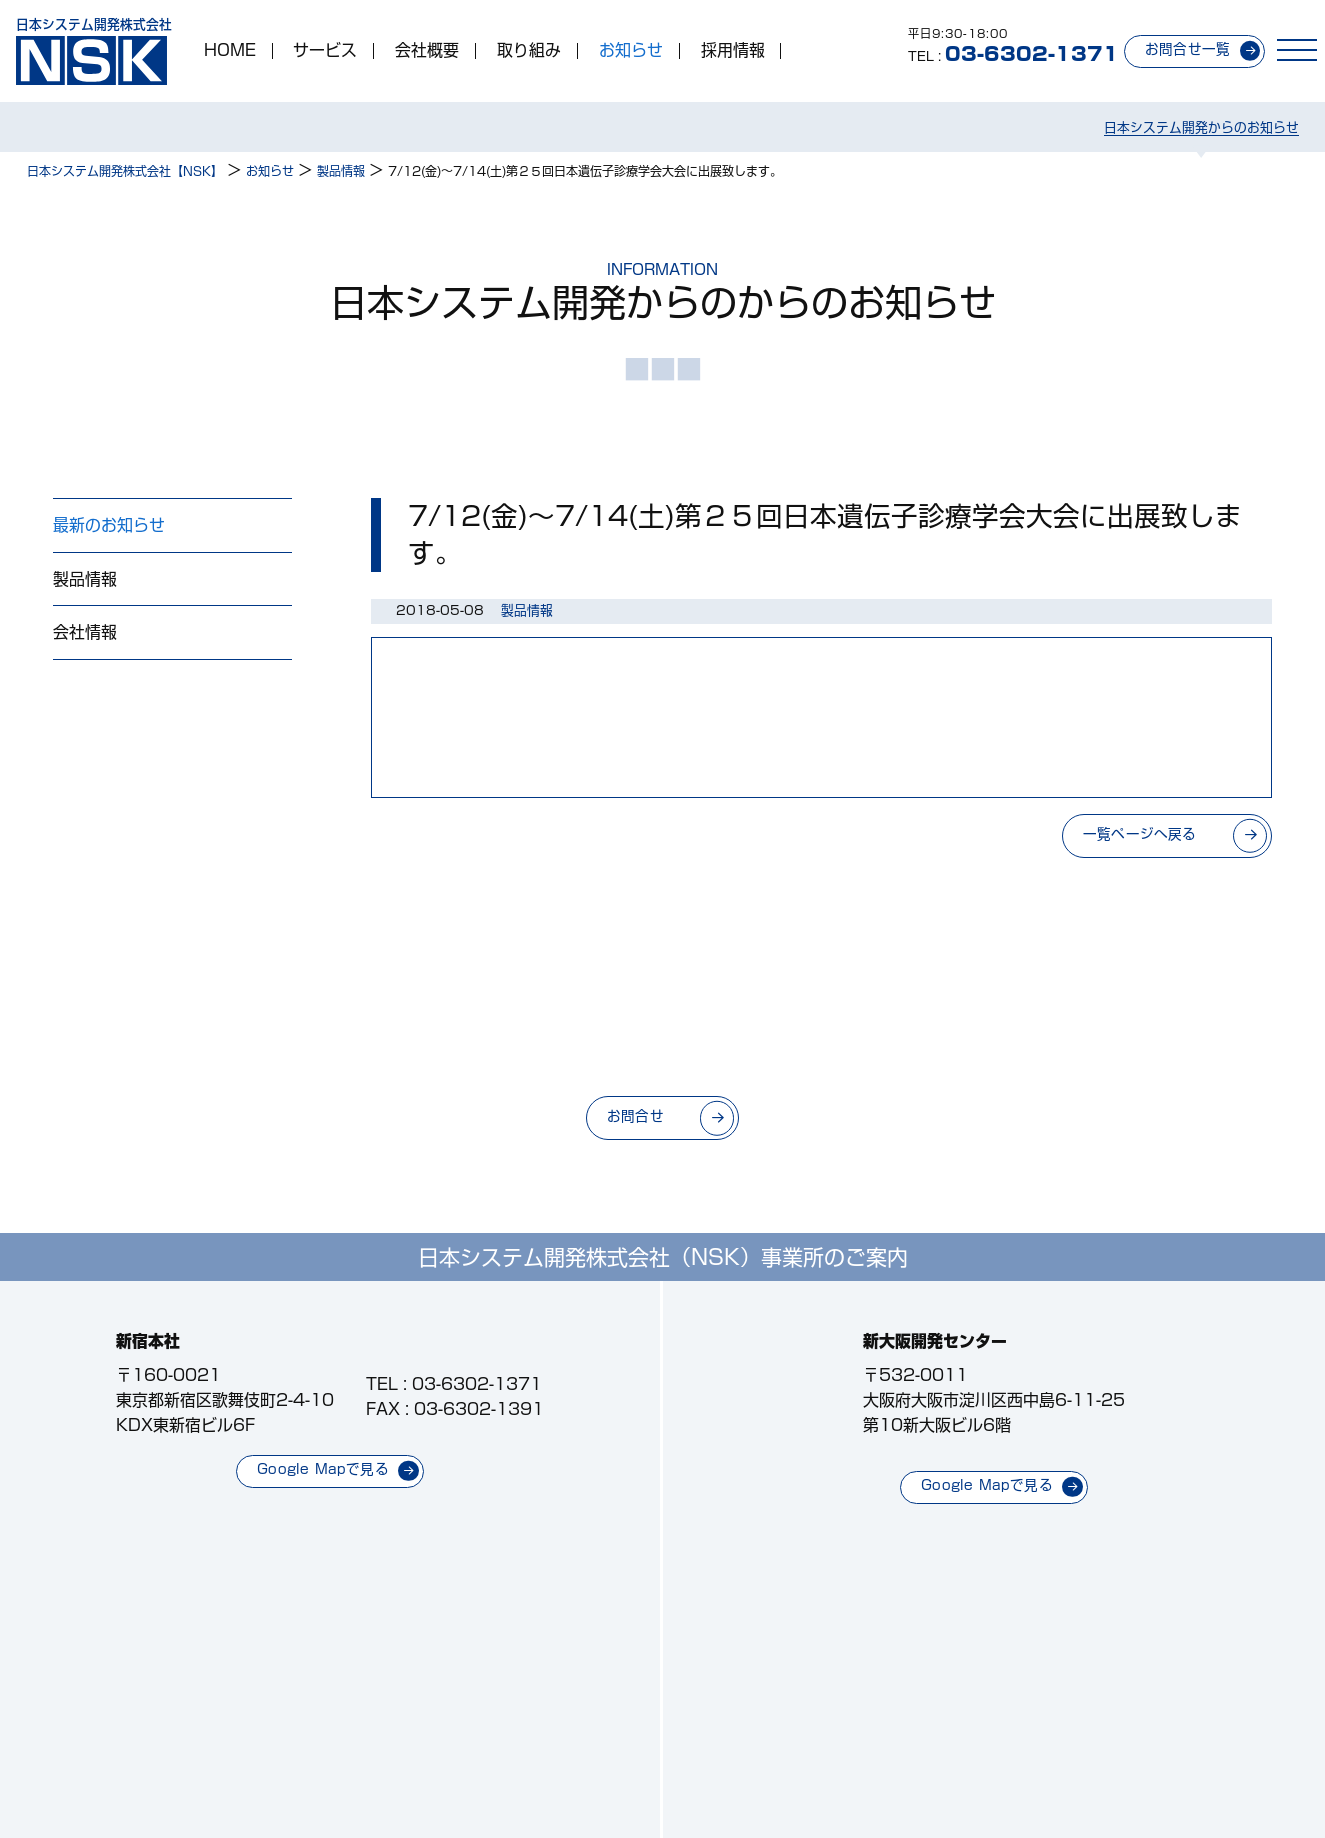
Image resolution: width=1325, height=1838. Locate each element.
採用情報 (733, 50)
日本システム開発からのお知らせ (1201, 127)
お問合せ (635, 1116)
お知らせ (631, 50)
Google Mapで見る (323, 1469)
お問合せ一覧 (1187, 49)
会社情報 (85, 632)
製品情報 (85, 579)
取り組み (529, 50)
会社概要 (427, 50)
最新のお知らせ (109, 525)
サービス (325, 50)
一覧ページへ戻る (1140, 834)
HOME (230, 50)
